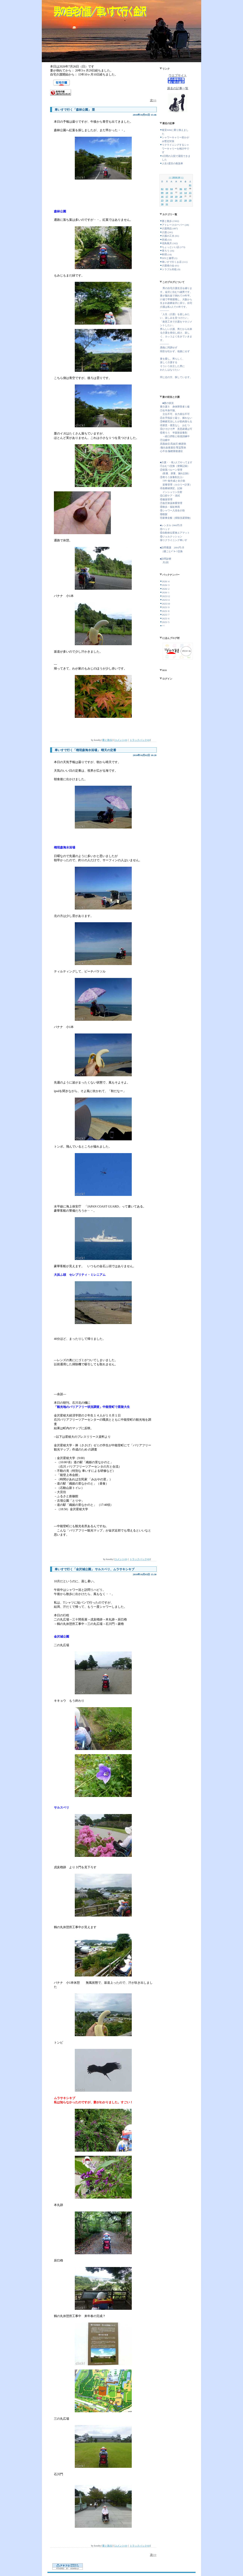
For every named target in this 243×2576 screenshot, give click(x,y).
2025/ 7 (165, 614)
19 (176, 196)
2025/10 (166, 603)
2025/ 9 (165, 607)
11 (171, 192)
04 (171, 188)
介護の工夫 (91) (170, 235)
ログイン (167, 678)
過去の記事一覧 (177, 88)
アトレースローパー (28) (175, 224)
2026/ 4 (165, 581)
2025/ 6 (165, 618)
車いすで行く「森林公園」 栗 (75, 109)
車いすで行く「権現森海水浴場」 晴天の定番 (85, 750)
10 (167, 192)
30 (162, 204)
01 (190, 185)
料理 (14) (167, 254)
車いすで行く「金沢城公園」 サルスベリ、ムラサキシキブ (94, 1569)
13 (181, 192)
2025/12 (166, 596)
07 (185, 188)
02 (162, 188)
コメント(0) (120, 740)
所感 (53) (167, 239)
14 (185, 192)
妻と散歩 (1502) (170, 221)
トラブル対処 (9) (171, 269)
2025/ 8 (165, 611)
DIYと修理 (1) (169, 258)
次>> (153, 100)
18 (171, 196)
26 (176, 200)
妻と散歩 (107, 740)
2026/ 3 (165, 585)
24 (167, 200)
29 (190, 200)
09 (162, 192)
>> (182, 177)
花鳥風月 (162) (170, 243)
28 (185, 200)
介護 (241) (167, 232)
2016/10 (176, 177)
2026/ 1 (165, 592)
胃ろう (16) (168, 250)
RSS (164, 670)
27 (181, 200)
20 (181, 196)
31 (167, 204)
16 (162, 196)
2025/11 (166, 599)
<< (170, 177)
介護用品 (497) (170, 228)
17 (167, 196)
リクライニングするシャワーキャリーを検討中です (175, 148)
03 (167, 188)
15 (190, 192)
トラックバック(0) (140, 740)
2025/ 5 (165, 622)
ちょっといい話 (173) (173, 247)
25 (171, 200)
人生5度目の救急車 (172, 163)
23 (162, 200)
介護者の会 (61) (170, 265)
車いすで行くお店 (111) (174, 262)
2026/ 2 (165, 588)
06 (181, 188)
